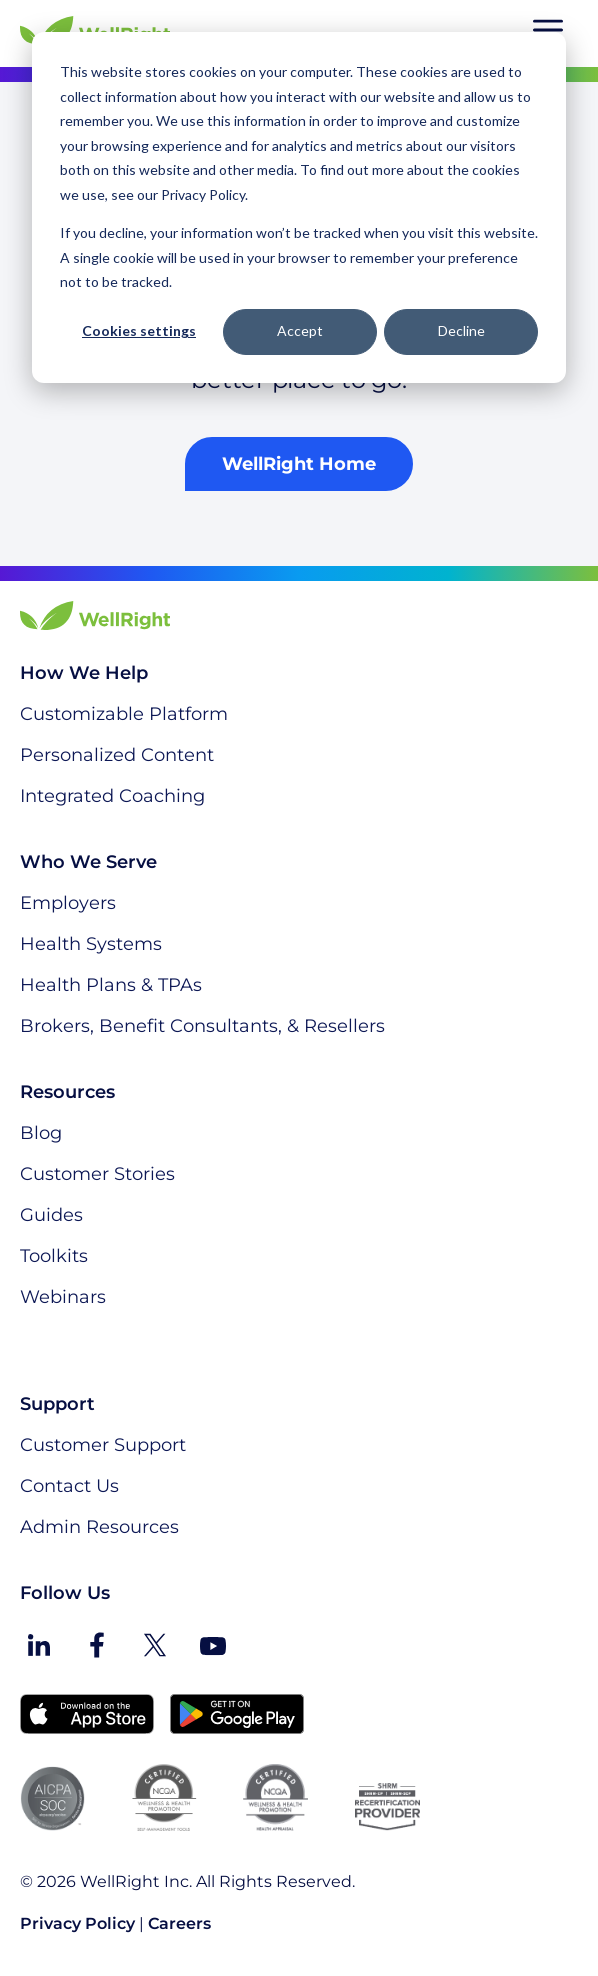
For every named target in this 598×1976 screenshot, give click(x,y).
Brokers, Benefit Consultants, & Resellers (202, 1026)
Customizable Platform (124, 714)
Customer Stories (97, 1174)
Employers (68, 903)
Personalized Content (117, 755)
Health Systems (91, 944)
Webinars (63, 1297)
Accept (300, 330)
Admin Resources (99, 1527)
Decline (461, 330)
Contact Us (69, 1486)
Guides (51, 1215)
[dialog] (299, 207)
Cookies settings (139, 330)
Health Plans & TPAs (111, 985)
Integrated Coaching (112, 796)
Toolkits (54, 1256)
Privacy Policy (77, 1923)
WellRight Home (299, 464)
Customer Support (103, 1445)
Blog (41, 1133)
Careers (179, 1923)
